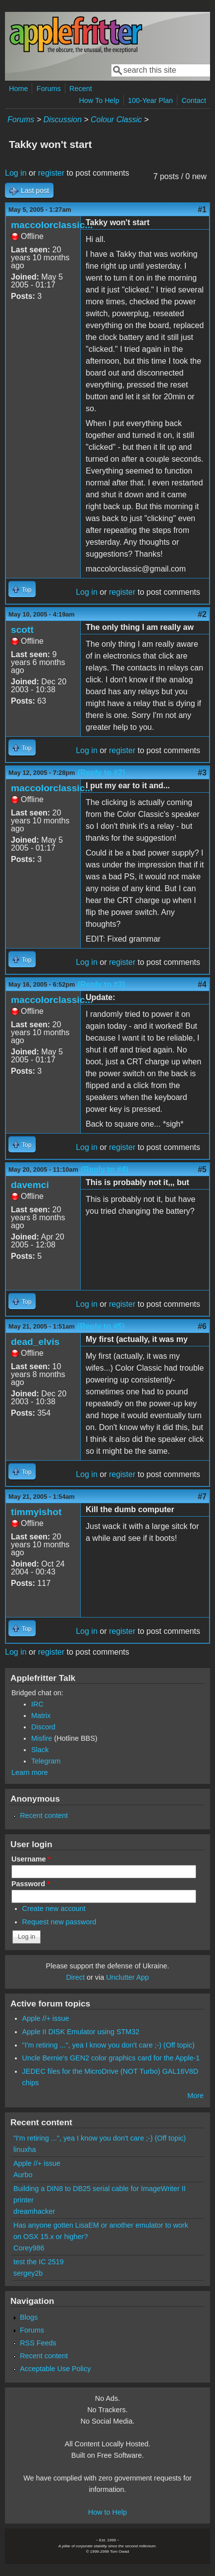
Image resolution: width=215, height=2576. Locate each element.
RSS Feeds (38, 2343)
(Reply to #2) (101, 772)
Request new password (59, 1922)
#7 (202, 1496)
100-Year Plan (150, 100)
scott (22, 629)
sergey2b (28, 2273)
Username (31, 1859)
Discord (43, 1727)
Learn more (29, 1772)
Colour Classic (116, 119)
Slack (40, 1750)
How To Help (99, 100)
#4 (202, 984)
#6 (202, 1326)
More (195, 2095)
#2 (202, 614)
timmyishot (36, 1512)
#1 (202, 209)
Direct (75, 1977)
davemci (30, 1185)
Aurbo (22, 2175)
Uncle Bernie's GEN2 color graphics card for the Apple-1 (111, 2058)
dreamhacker (34, 2211)
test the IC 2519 (38, 2262)
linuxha (24, 2149)
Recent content (44, 1815)
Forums (49, 89)
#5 (202, 1169)
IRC (37, 1704)
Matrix (41, 1715)
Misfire (41, 1738)
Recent (80, 89)
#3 (202, 772)
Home (18, 89)
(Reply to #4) (104, 1169)
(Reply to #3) (101, 984)
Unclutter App (127, 1977)
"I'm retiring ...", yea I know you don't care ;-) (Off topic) (108, 2045)
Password (30, 1884)
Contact (193, 100)
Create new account (54, 1908)
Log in (16, 173)
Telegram (45, 1761)
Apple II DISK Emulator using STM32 (81, 2032)
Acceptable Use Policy (55, 2369)
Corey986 (28, 2248)
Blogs (29, 2317)
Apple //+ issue (45, 2018)
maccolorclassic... (52, 225)
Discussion (62, 119)
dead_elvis (35, 1341)
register (51, 173)
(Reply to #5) (101, 1326)
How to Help (107, 2512)
